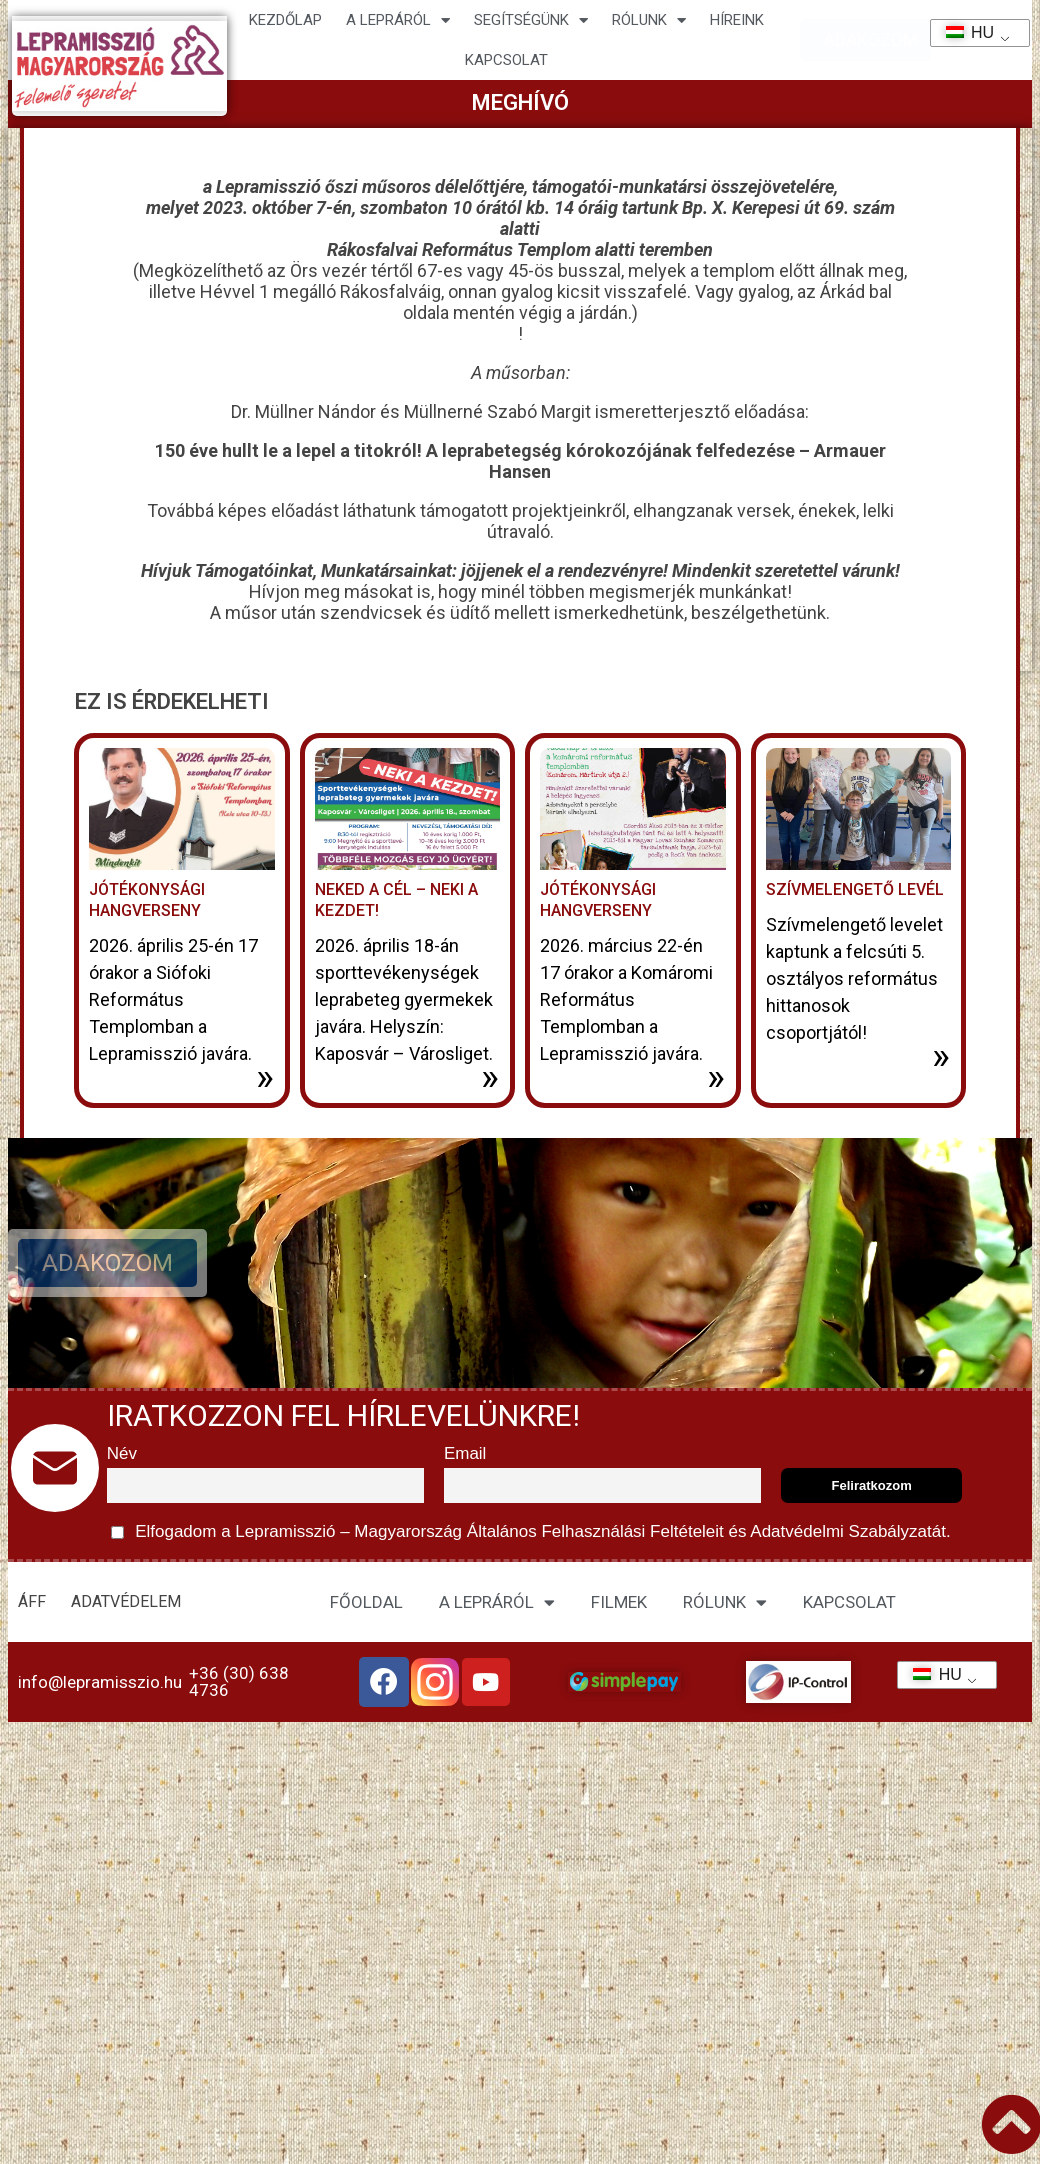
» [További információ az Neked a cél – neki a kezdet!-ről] (490, 1077)
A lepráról (398, 20)
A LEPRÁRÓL (497, 1602)
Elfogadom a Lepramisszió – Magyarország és (531, 1532)
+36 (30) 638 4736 (239, 1681)
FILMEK (619, 1602)
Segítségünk (531, 20)
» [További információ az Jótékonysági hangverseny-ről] (716, 1077)
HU (963, 32)
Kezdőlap (285, 20)
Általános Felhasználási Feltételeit (595, 1531)
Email (465, 1453)
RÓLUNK (725, 1602)
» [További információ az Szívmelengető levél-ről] (941, 1056)
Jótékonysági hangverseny (598, 900)
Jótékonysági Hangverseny (147, 900)
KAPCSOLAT (506, 60)
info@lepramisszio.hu (100, 1682)
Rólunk (649, 20)
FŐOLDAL (366, 1602)
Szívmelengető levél (855, 889)
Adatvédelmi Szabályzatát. (849, 1531)
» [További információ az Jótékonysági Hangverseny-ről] (265, 1077)
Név (122, 1453)
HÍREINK (737, 20)
